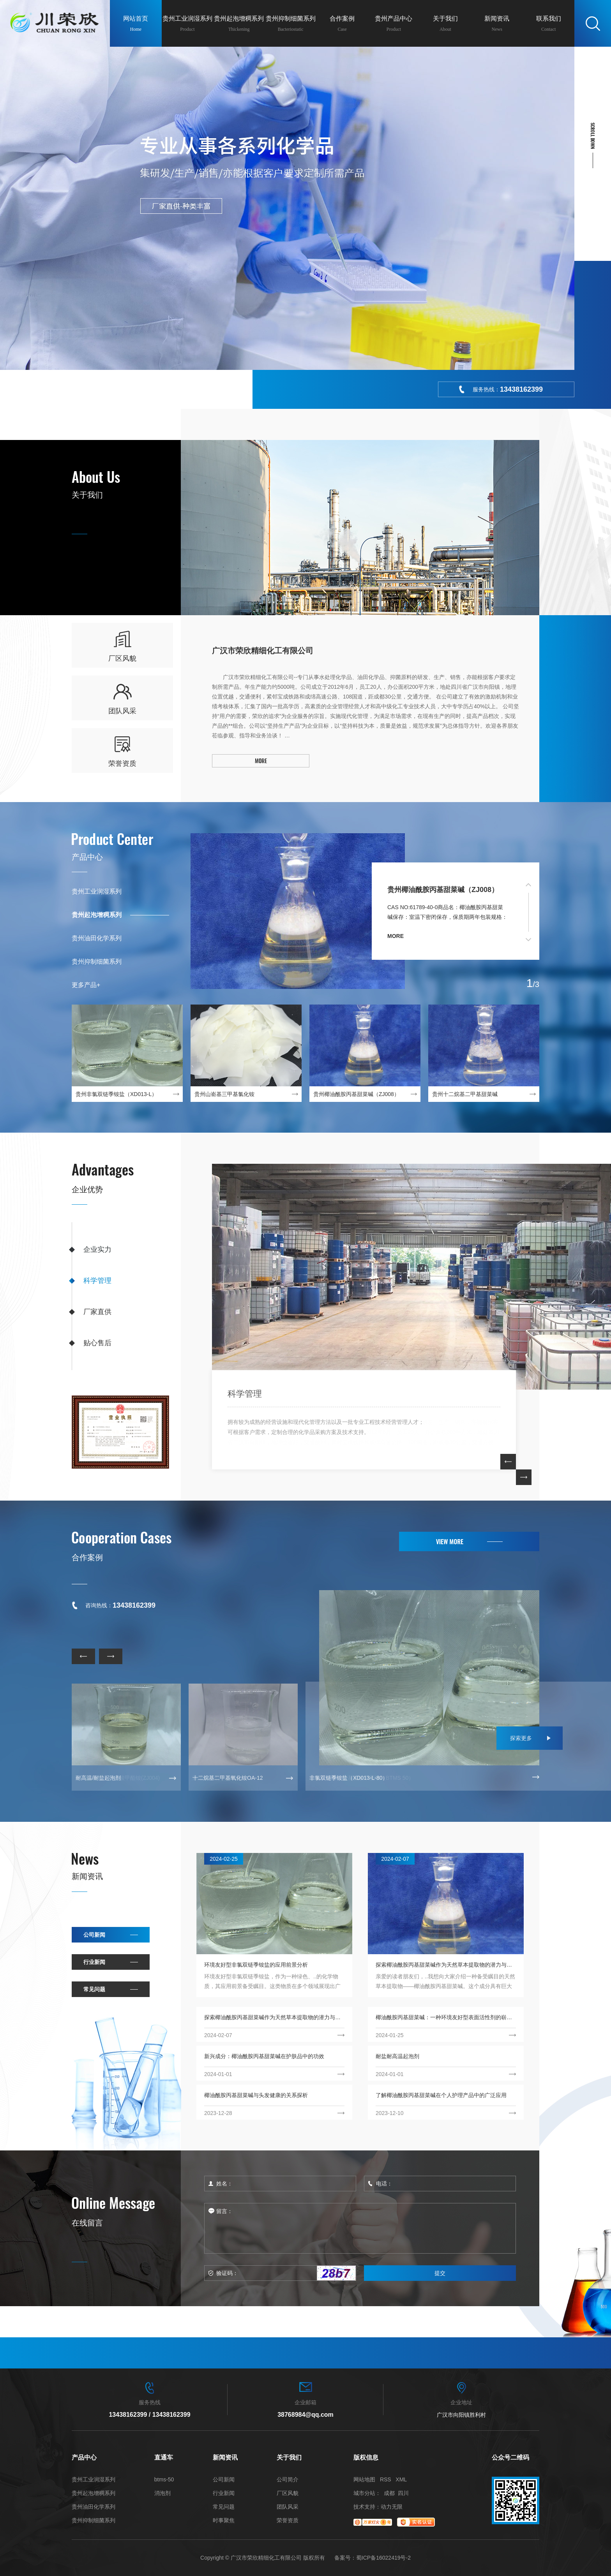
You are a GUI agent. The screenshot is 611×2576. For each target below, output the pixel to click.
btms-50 (164, 2480)
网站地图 (364, 2479)
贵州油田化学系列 (97, 938)
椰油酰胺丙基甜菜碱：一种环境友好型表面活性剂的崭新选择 (446, 2017)
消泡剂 (162, 2493)
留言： (360, 2228)
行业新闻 (94, 1962)
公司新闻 (94, 1935)
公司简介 (287, 2480)
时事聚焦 (224, 2520)
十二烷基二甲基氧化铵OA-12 (227, 1778)
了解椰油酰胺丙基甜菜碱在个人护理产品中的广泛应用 (441, 2095)
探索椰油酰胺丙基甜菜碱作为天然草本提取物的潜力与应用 (446, 1965)
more (395, 936)
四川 (403, 2493)
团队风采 (287, 2507)
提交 (439, 2273)
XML (401, 2479)
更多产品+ (86, 985)
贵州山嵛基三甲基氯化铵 (224, 1094)
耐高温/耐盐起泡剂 (98, 1778)
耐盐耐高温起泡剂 (397, 2056)
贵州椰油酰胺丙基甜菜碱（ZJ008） (442, 890)
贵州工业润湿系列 (97, 891)
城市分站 (364, 2493)
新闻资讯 (87, 1876)
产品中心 (87, 857)
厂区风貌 (287, 2493)
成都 (389, 2493)
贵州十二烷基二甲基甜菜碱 (465, 1094)
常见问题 (94, 1989)
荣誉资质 (287, 2520)
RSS (385, 2479)
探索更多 (521, 1738)
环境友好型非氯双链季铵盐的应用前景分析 (256, 1965)
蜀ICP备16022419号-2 (383, 2558)
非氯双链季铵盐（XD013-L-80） (348, 1778)
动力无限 (392, 2507)
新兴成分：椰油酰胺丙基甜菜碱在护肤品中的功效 (264, 2056)
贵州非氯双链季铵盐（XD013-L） (116, 1094)
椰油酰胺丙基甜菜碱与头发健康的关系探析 (256, 2095)
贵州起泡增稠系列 (97, 914)
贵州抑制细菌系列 (97, 961)
